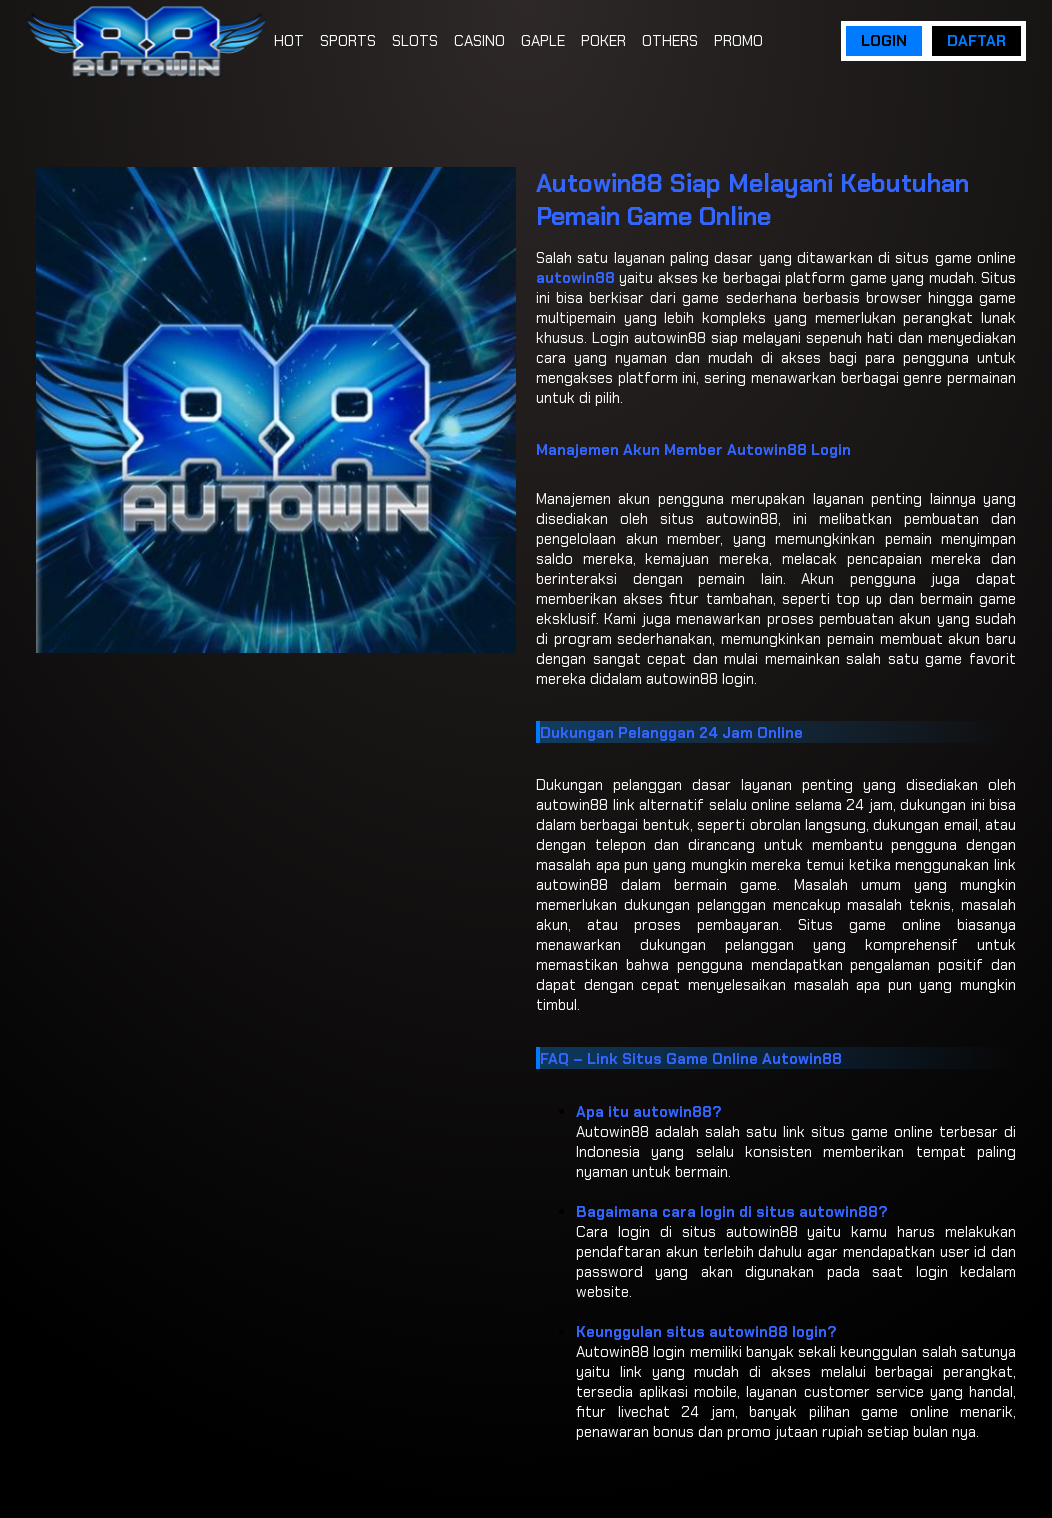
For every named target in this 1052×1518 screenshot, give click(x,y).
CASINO (479, 41)
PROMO (738, 41)
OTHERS (670, 41)
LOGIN (884, 41)
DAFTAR (976, 41)
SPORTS (348, 41)
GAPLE (543, 41)
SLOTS (415, 41)
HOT (289, 41)
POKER (603, 41)
